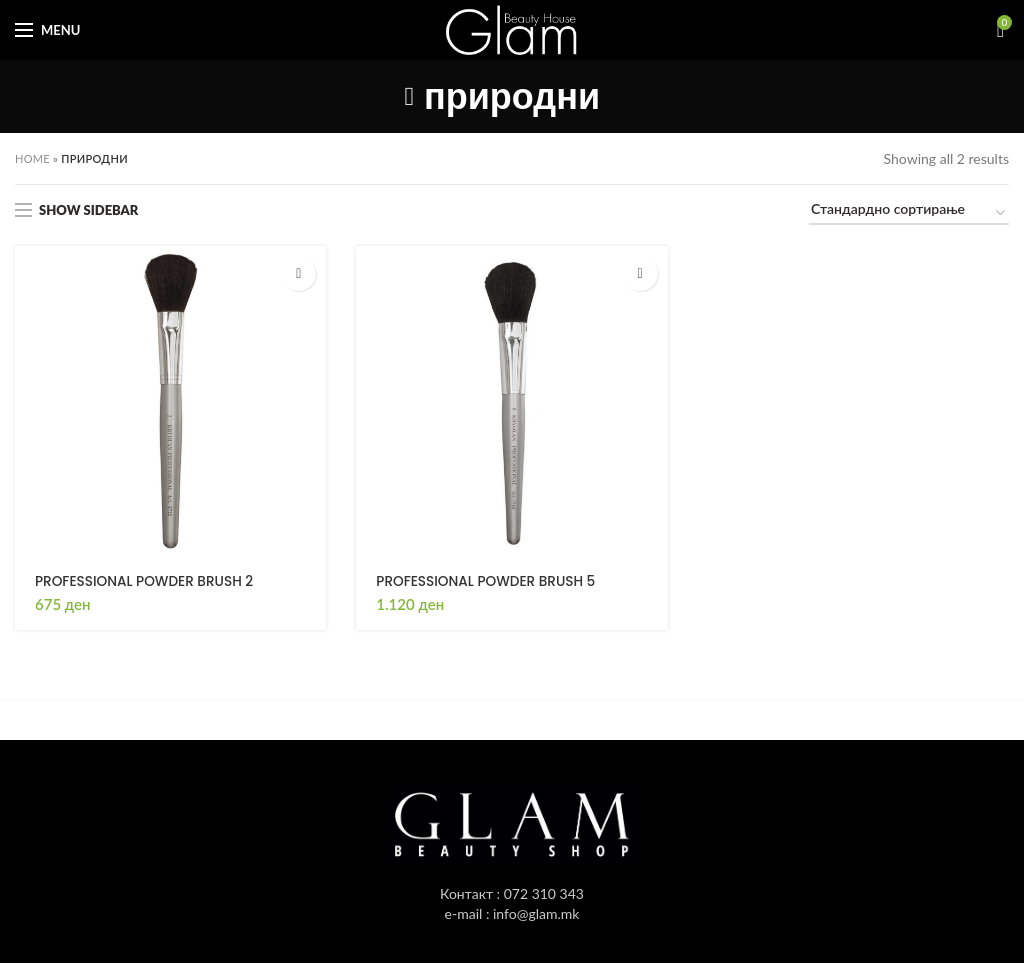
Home (32, 158)
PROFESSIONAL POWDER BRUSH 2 (147, 582)
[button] (298, 273)
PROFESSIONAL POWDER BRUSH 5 (488, 582)
